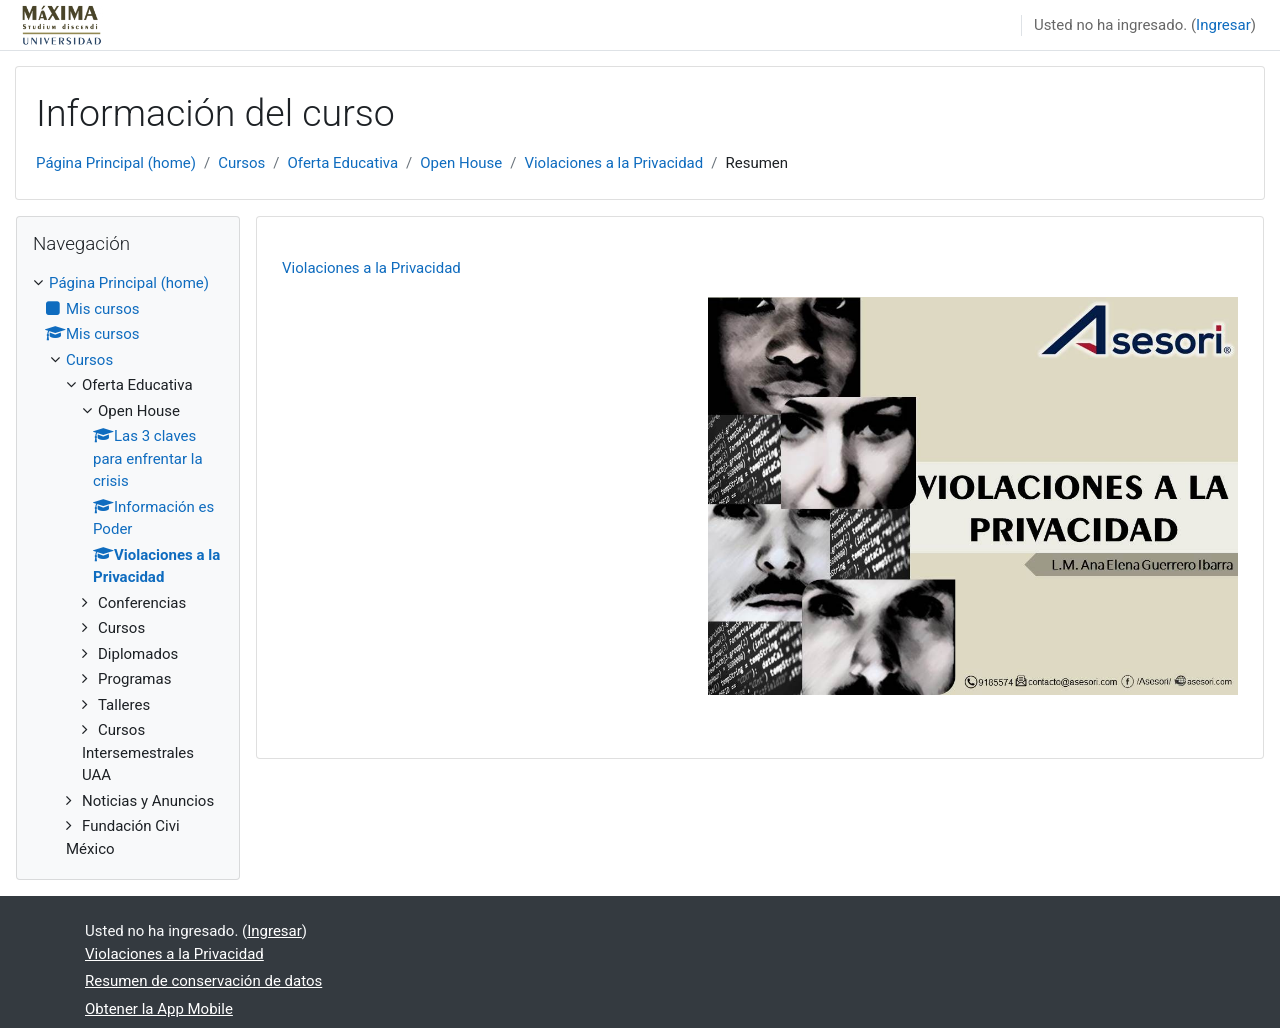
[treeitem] (128, 566)
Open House (461, 163)
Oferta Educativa (343, 163)
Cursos (241, 163)
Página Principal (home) (116, 163)
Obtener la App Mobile (159, 1009)
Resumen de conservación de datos (203, 981)
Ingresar (1223, 25)
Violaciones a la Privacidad (613, 163)
